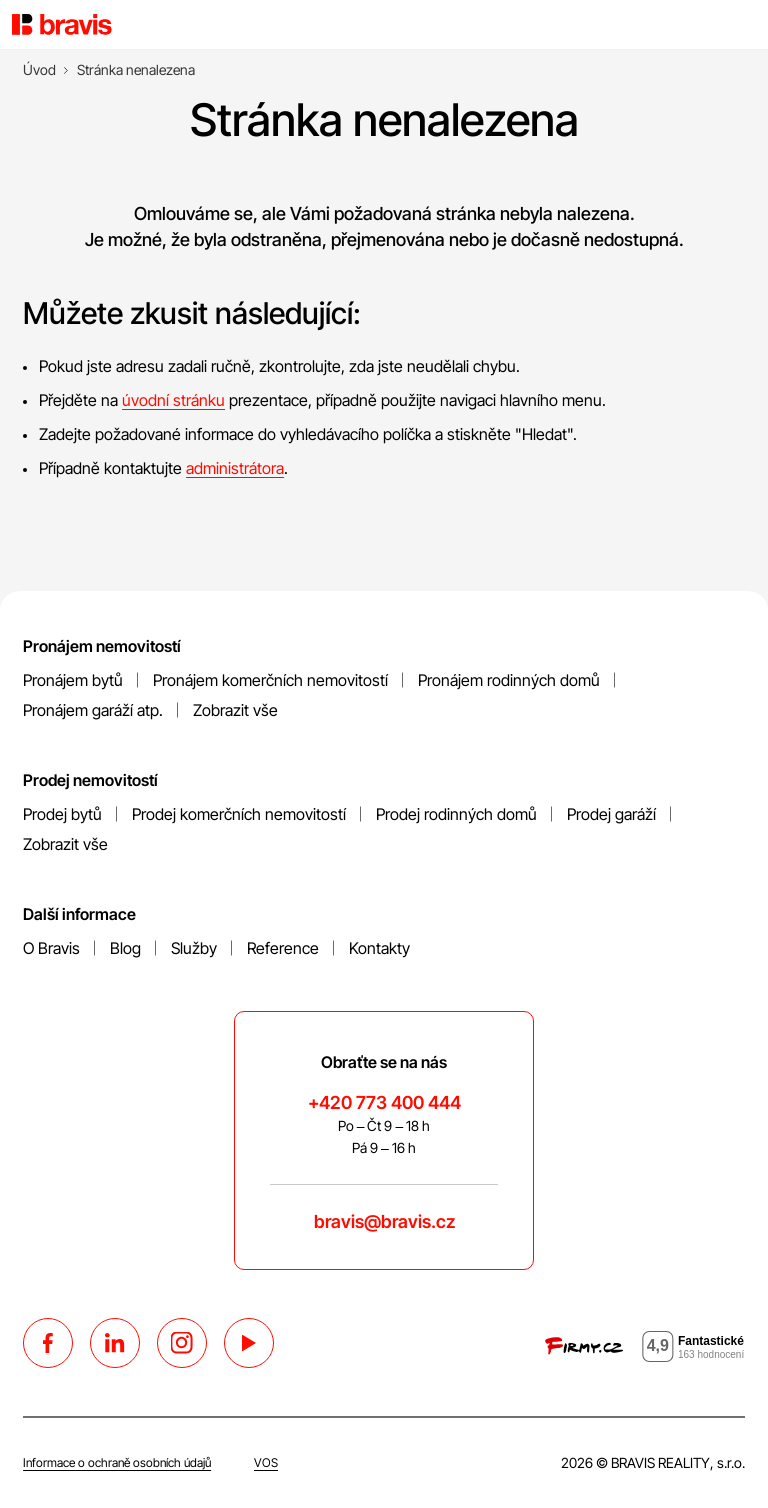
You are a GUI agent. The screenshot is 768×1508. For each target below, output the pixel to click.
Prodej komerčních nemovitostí (239, 814)
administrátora (235, 468)
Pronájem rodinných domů (509, 680)
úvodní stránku (173, 400)
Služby (194, 948)
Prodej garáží (611, 814)
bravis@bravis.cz (384, 1221)
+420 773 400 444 (384, 1102)
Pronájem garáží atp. (93, 710)
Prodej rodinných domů (456, 814)
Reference (283, 948)
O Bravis (51, 948)
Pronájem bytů (73, 680)
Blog (125, 948)
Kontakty (379, 948)
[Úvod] (39, 70)
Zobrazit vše (235, 710)
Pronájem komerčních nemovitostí (270, 680)
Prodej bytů (62, 814)
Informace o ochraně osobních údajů (117, 1462)
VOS (266, 1462)
